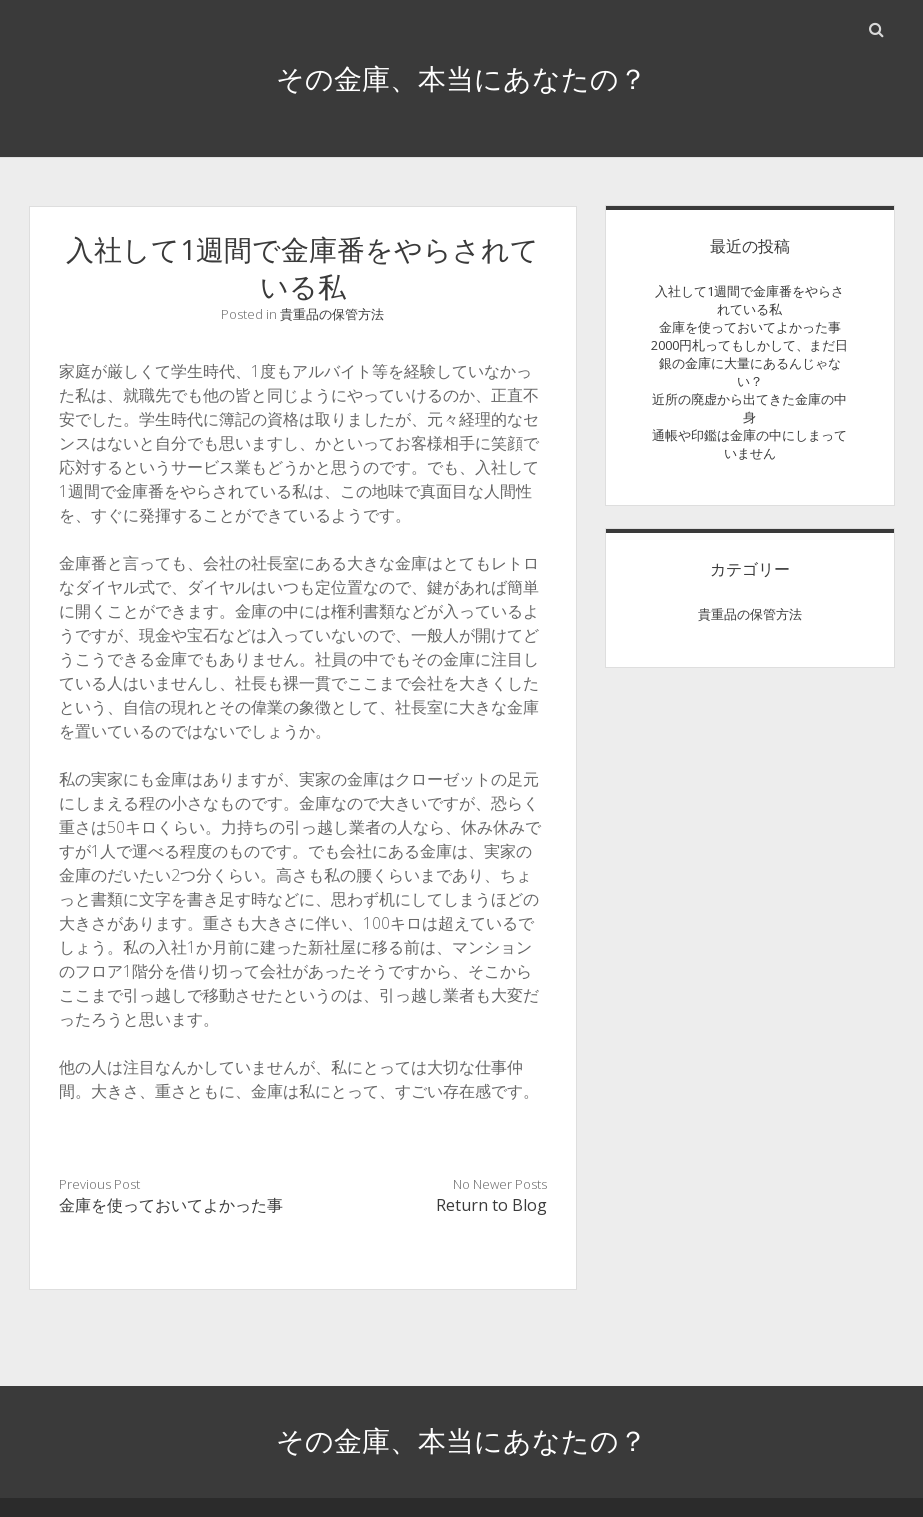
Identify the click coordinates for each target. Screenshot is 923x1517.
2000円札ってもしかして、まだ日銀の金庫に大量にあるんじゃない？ (749, 363)
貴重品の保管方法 (332, 314)
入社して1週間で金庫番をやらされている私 (749, 300)
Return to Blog (491, 1205)
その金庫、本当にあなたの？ (461, 78)
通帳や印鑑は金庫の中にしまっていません (749, 444)
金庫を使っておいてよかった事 (171, 1205)
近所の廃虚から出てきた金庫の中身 (749, 408)
